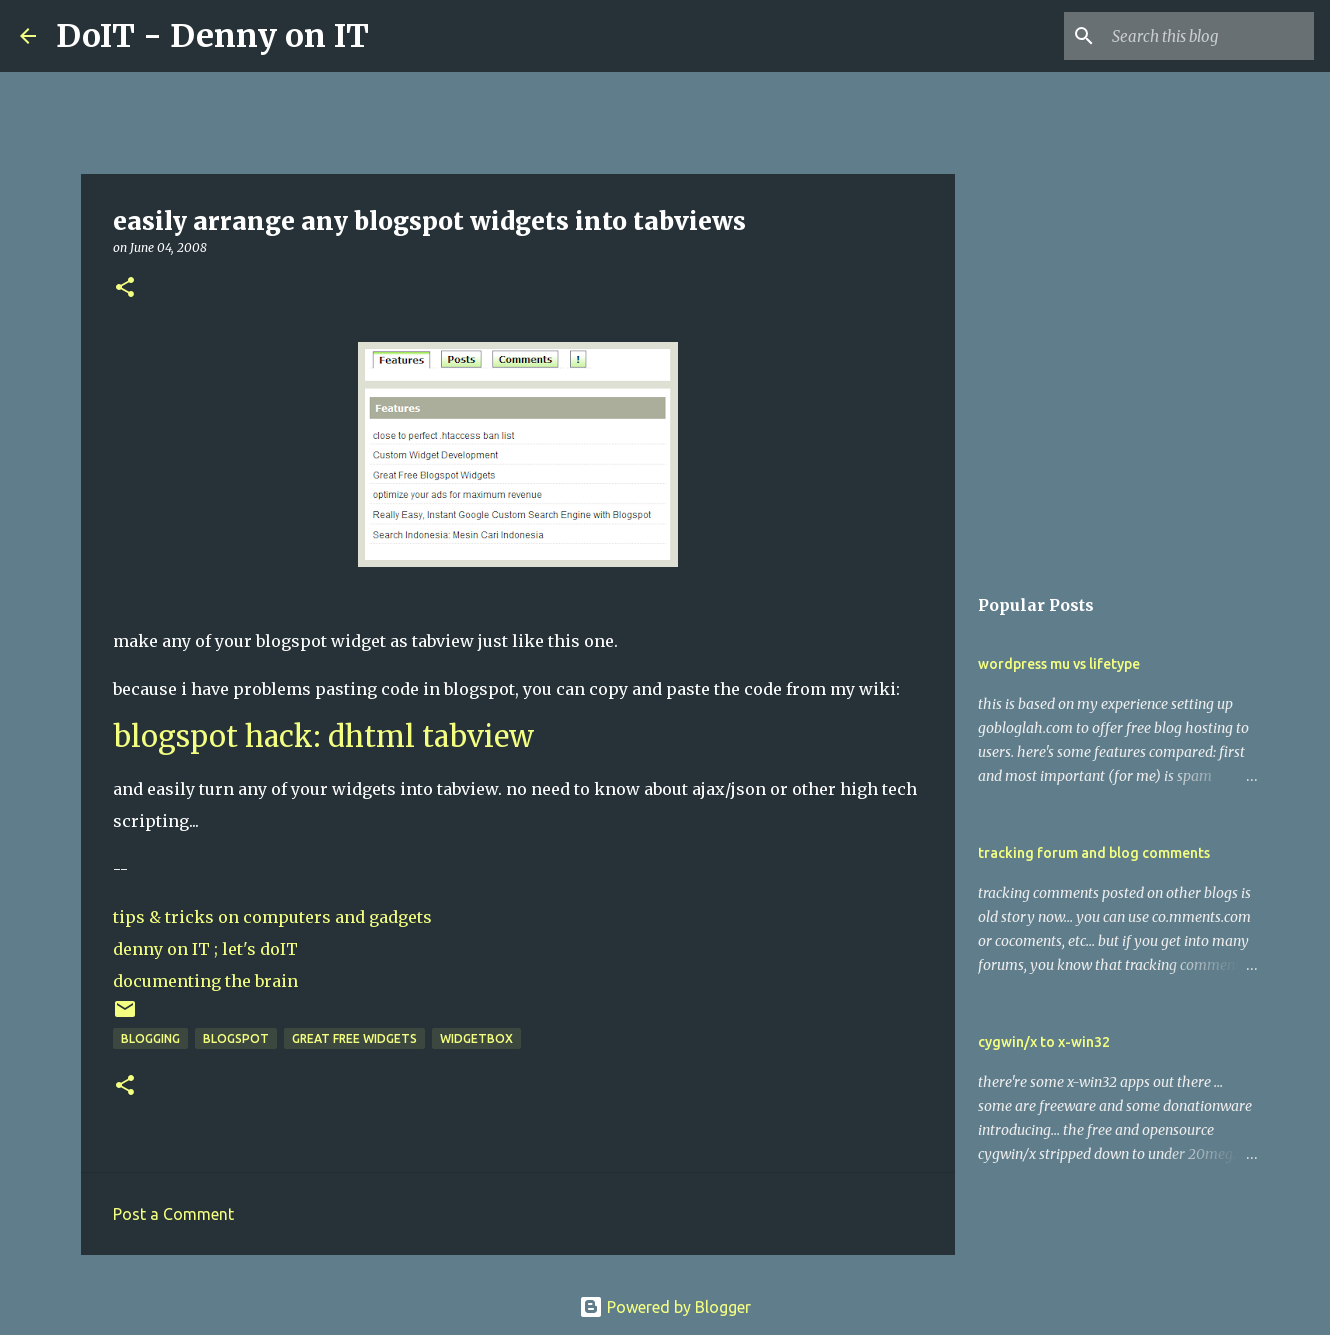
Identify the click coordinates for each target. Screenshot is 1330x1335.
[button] (125, 288)
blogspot (236, 1038)
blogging (150, 1038)
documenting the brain (205, 981)
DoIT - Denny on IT (212, 36)
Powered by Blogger (665, 1307)
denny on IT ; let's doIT (205, 949)
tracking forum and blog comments (1094, 853)
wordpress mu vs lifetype (1059, 664)
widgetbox (476, 1038)
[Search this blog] (1209, 36)
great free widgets (354, 1038)
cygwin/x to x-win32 (1044, 1042)
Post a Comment (173, 1214)
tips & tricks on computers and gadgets (272, 917)
